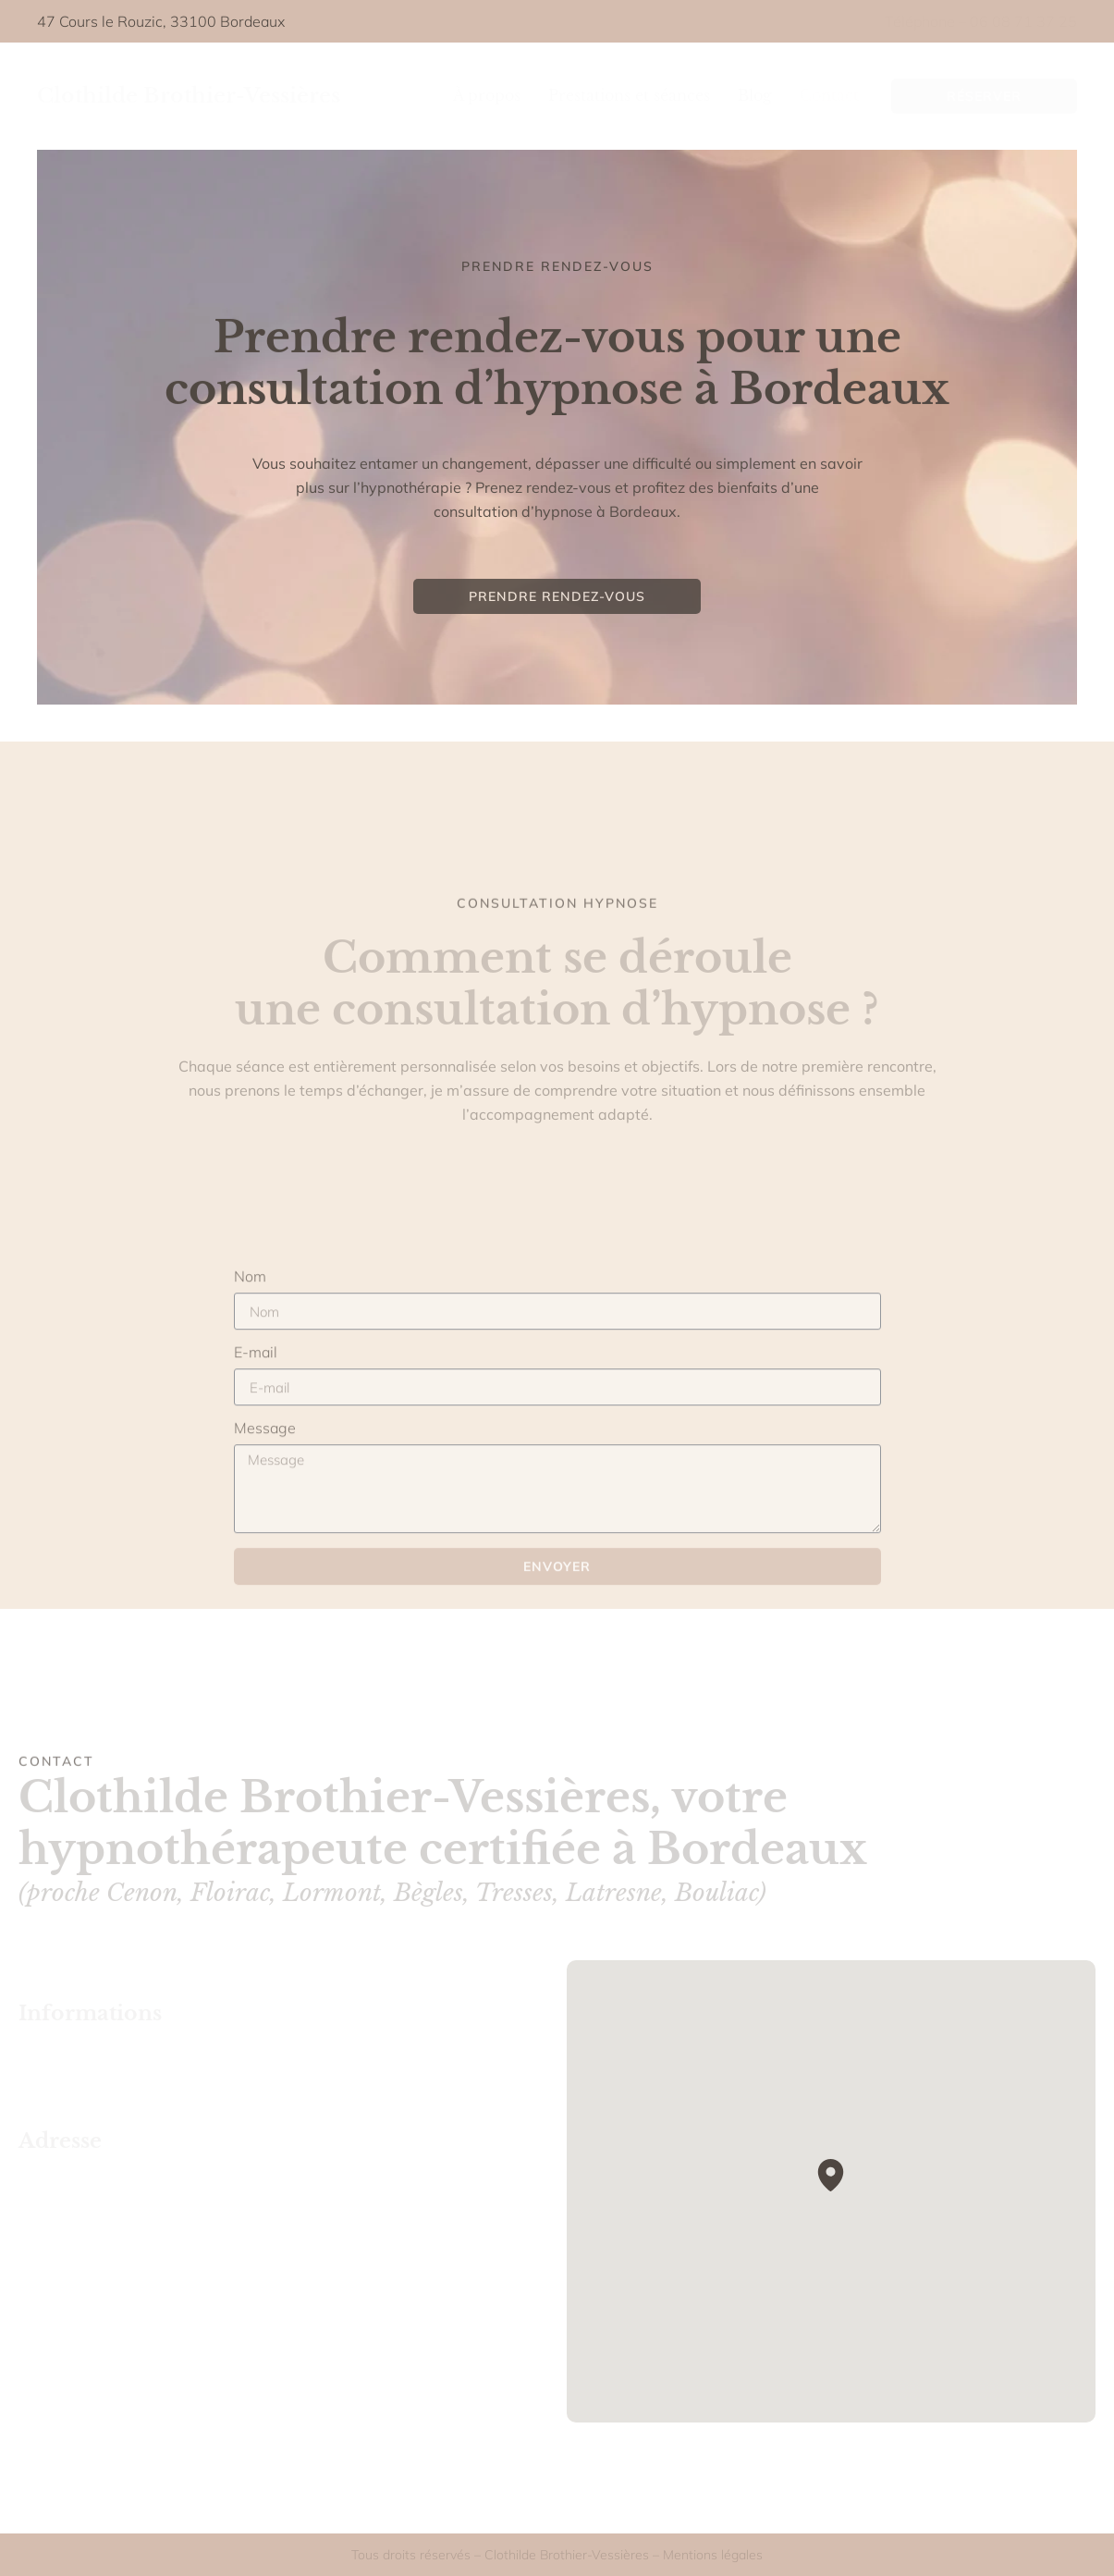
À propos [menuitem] (486, 95)
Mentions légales (713, 2554)
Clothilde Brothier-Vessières (188, 95)
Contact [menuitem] (829, 95)
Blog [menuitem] (755, 95)
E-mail (255, 1474)
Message (265, 1550)
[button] (830, 2175)
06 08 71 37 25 (1023, 21)
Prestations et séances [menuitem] (629, 95)
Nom (250, 1399)
